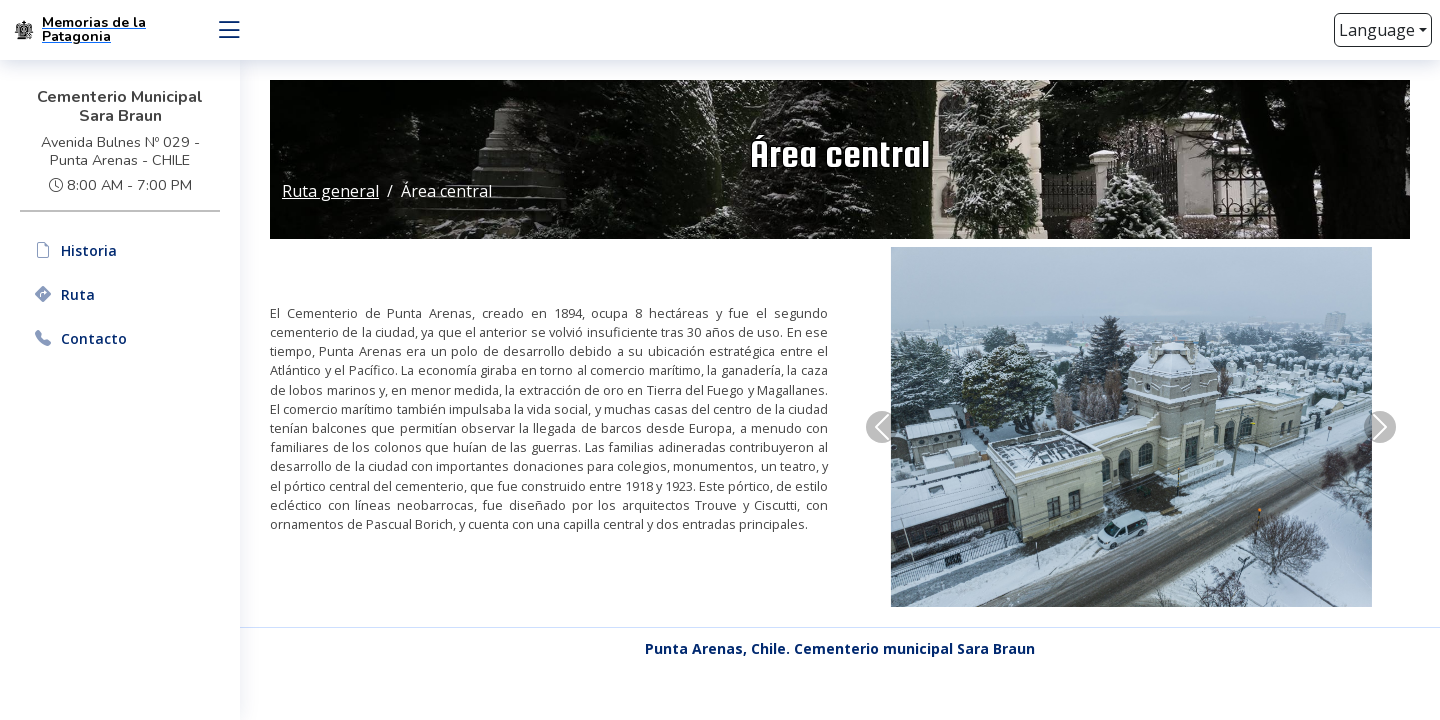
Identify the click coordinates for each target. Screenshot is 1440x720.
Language (1377, 30)
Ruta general (330, 191)
